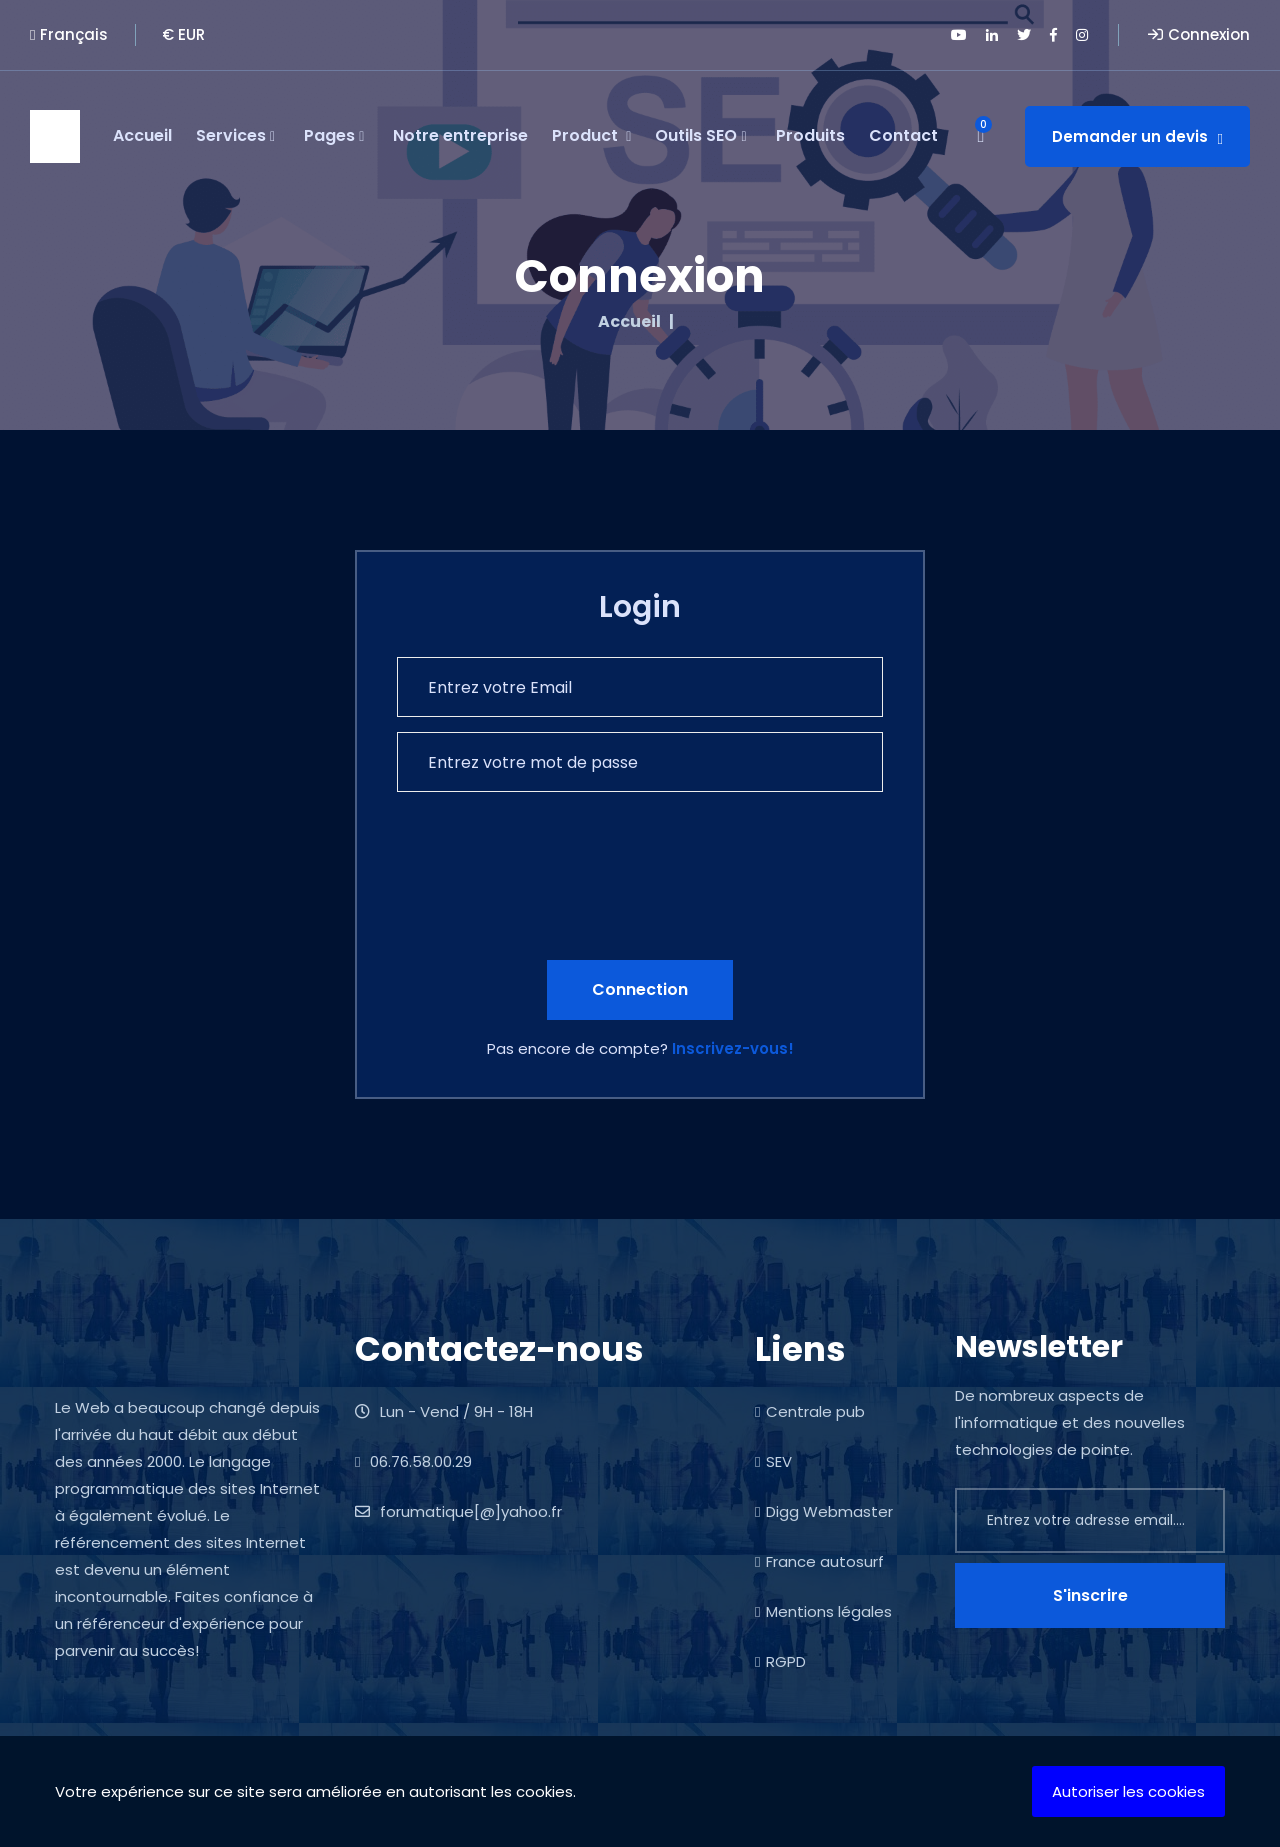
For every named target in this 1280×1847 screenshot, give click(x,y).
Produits (810, 135)
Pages (334, 136)
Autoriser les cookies (1128, 1791)
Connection (640, 989)
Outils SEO (700, 136)
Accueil (142, 135)
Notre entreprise (460, 135)
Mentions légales (823, 1611)
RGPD (780, 1661)
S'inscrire (1090, 1595)
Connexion (1199, 34)
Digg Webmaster (824, 1511)
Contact (903, 135)
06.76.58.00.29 (413, 1461)
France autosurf (819, 1561)
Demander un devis (1137, 136)
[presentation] (549, 897)
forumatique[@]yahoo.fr (458, 1511)
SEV (773, 1461)
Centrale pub (810, 1411)
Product (591, 136)
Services (235, 136)
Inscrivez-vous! (733, 1048)
